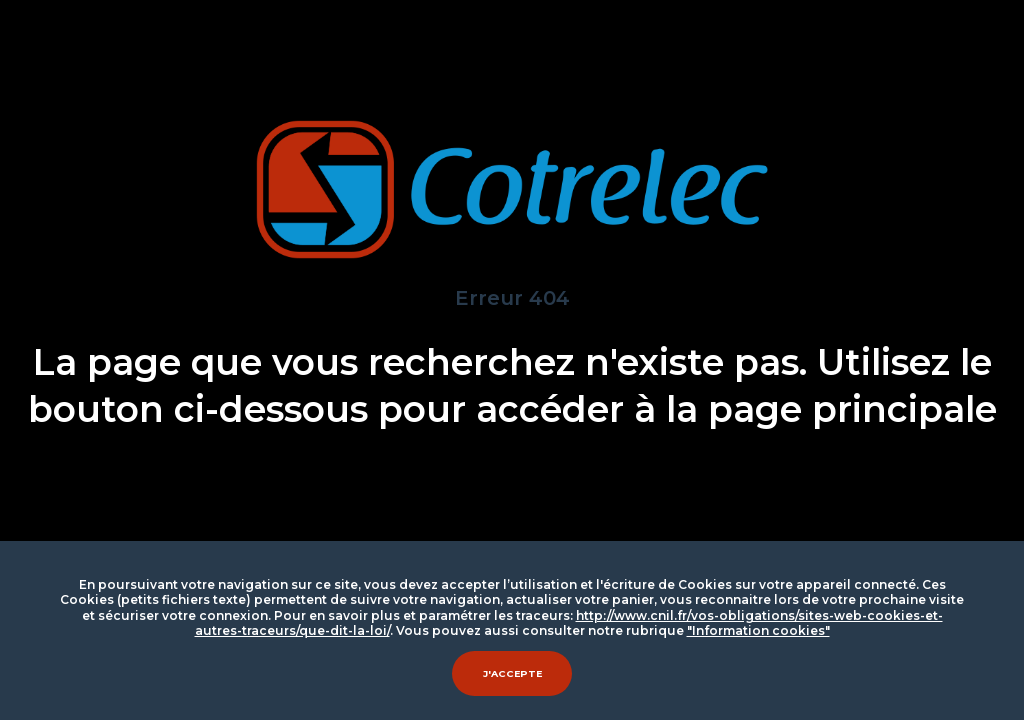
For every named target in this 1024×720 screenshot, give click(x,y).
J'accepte (512, 673)
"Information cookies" (758, 630)
